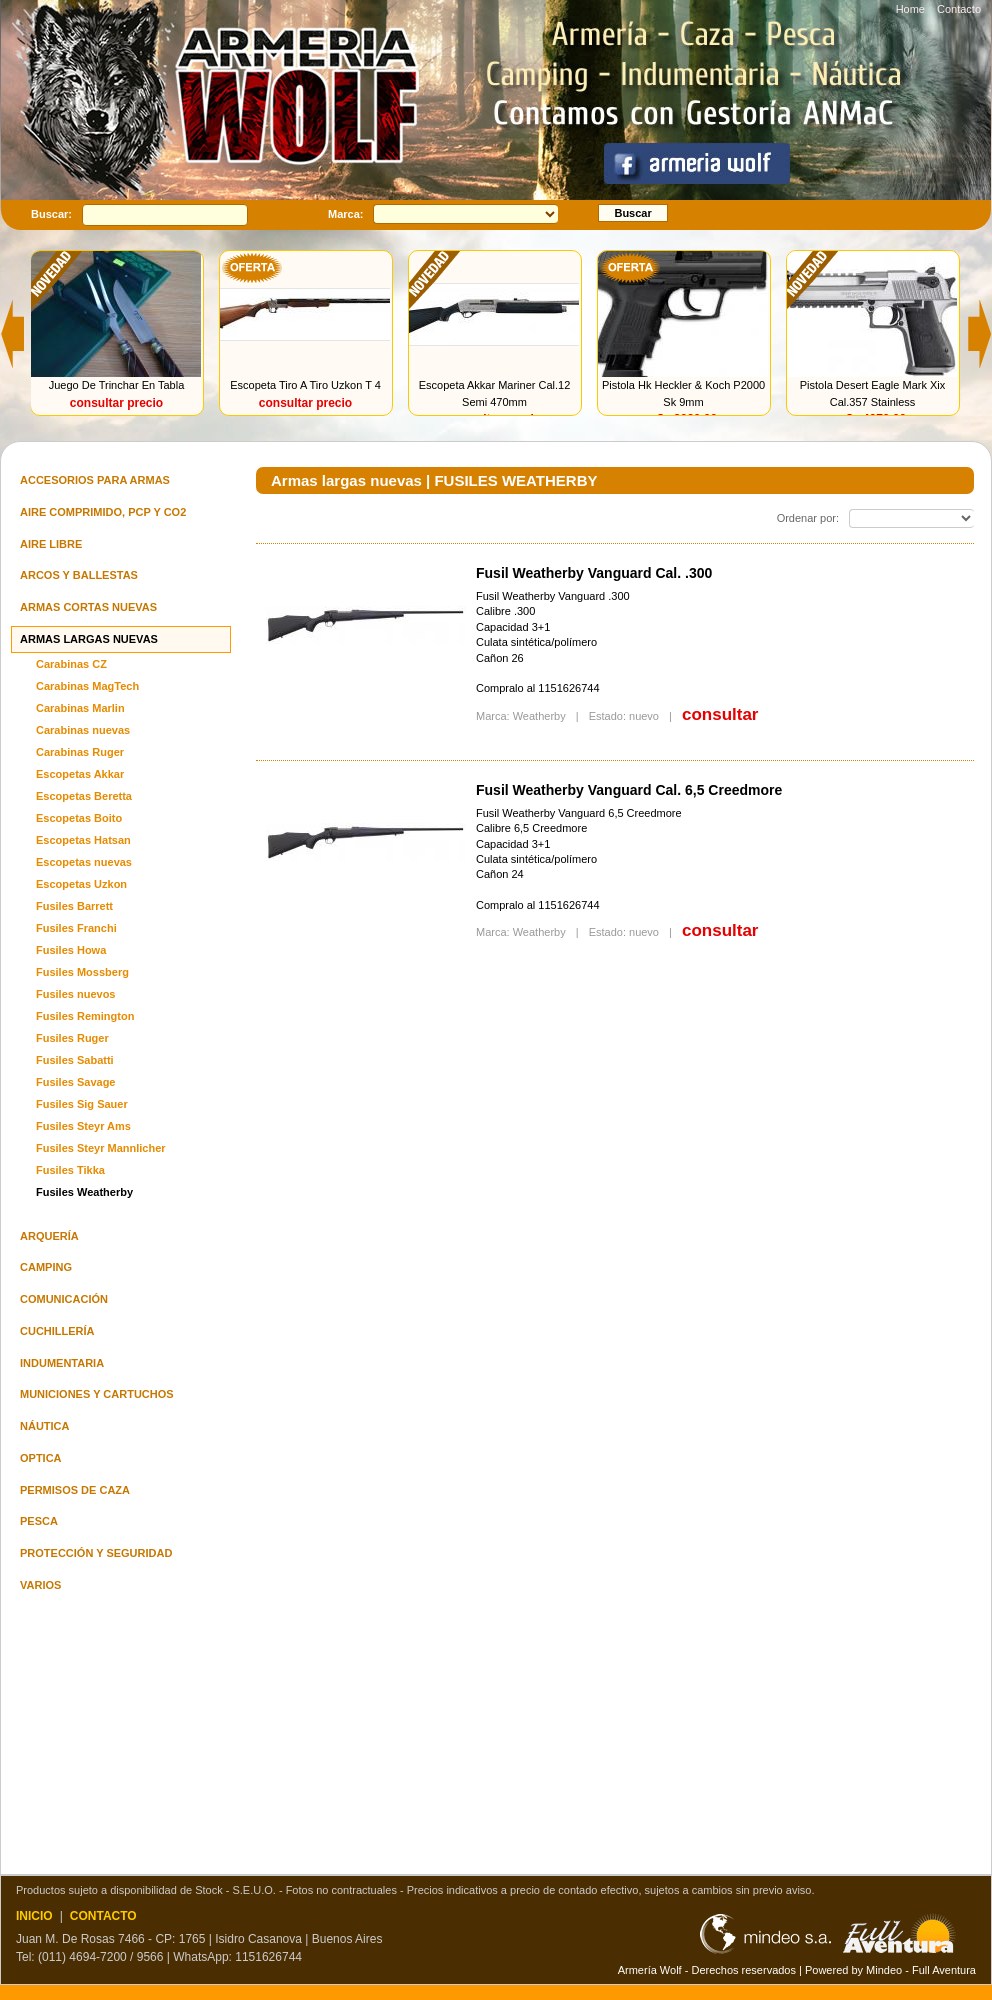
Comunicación (64, 1299)
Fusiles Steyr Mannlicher (101, 1148)
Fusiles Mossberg (82, 972)
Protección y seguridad (96, 1553)
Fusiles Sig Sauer (82, 1104)
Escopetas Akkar (80, 774)
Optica (41, 1458)
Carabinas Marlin (80, 708)
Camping (46, 1267)
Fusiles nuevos (75, 994)
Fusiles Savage (76, 1082)
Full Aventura (944, 1970)
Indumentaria (62, 1363)
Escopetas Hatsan (83, 840)
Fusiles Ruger (72, 1038)
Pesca (39, 1521)
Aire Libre (51, 544)
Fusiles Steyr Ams (83, 1126)
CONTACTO (103, 1916)
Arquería (49, 1236)
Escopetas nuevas (84, 862)
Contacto (959, 9)
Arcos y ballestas (79, 575)
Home (910, 9)
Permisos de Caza (75, 1490)
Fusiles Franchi (76, 928)
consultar (720, 714)
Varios (40, 1585)
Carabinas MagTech (87, 686)
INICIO (34, 1916)
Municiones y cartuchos (97, 1394)
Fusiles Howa (71, 950)
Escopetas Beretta (84, 796)
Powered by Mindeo (853, 1970)
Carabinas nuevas (83, 730)
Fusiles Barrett (74, 906)
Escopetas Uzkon (81, 884)
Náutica (45, 1426)
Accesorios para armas (95, 480)
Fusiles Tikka (70, 1170)
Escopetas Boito (79, 818)
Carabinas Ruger (80, 752)
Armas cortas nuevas (88, 607)
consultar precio (117, 403)
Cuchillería (57, 1331)
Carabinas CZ (71, 664)
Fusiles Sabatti (75, 1060)
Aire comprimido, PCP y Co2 (103, 512)
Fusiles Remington (85, 1016)
